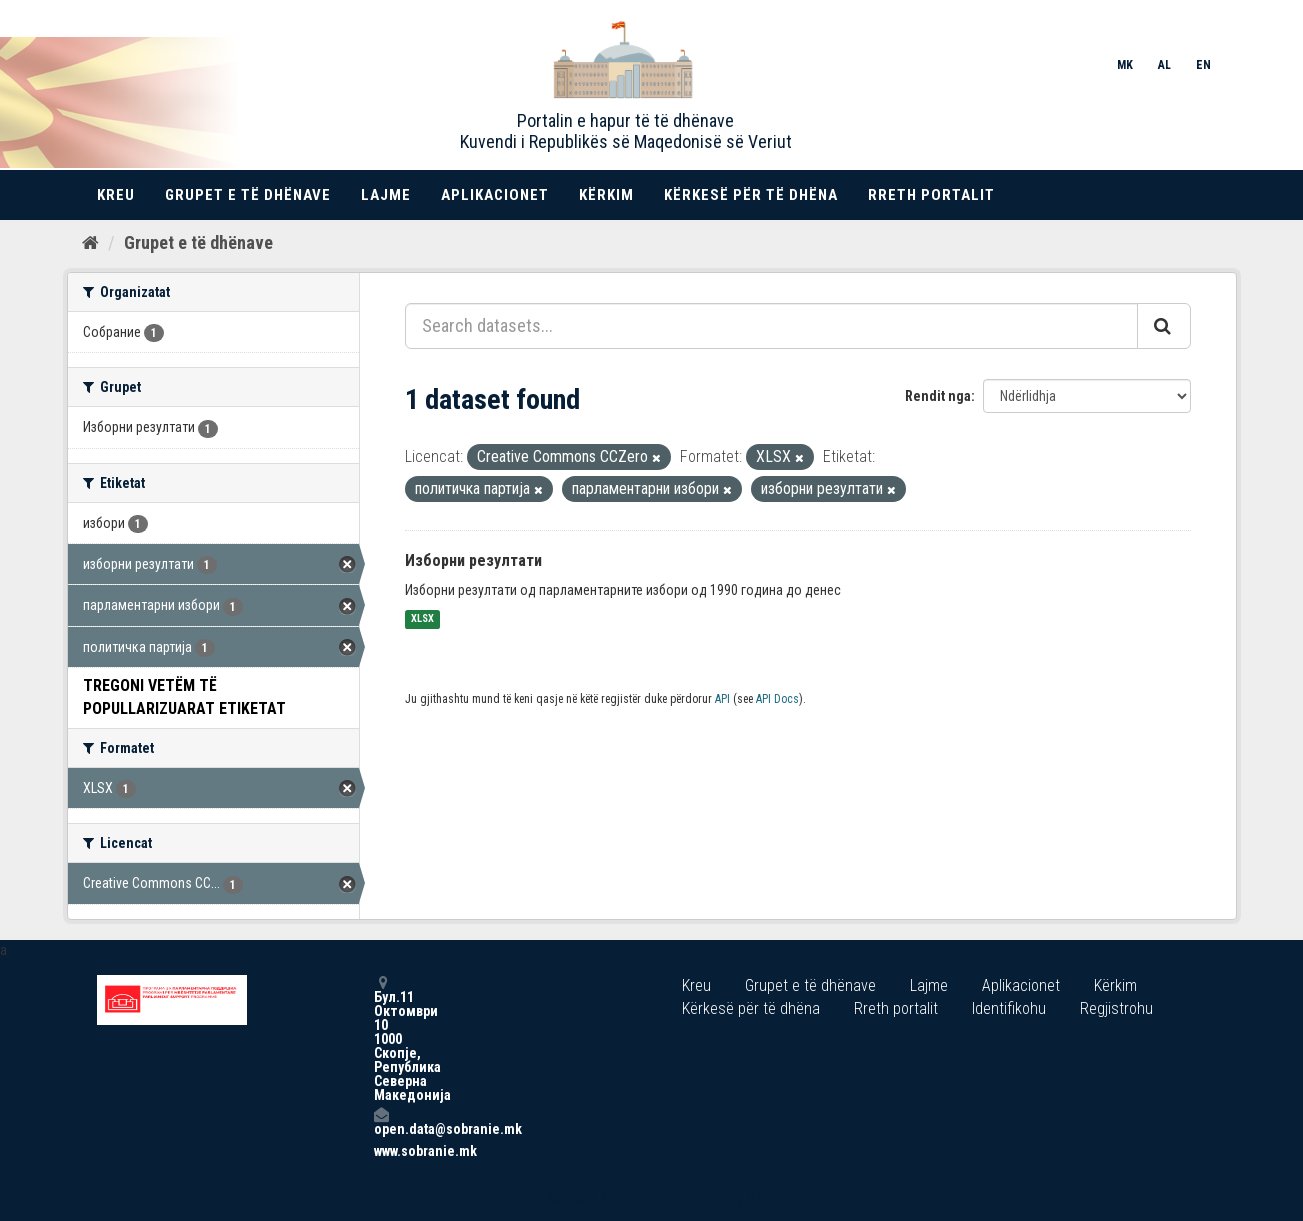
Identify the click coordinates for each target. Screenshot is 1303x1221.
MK (1125, 65)
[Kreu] (90, 243)
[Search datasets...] (771, 326)
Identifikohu (1009, 1008)
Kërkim (606, 195)
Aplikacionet (495, 195)
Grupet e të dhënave (248, 195)
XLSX (422, 619)
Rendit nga (938, 396)
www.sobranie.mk (381, 1151)
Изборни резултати (473, 560)
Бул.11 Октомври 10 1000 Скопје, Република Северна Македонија (381, 1038)
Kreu (116, 195)
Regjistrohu (1116, 1008)
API (722, 699)
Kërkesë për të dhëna (751, 195)
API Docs (777, 699)
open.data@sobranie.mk (381, 1121)
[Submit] (1164, 326)
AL (1164, 65)
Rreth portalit (931, 195)
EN (1203, 65)
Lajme (386, 195)
